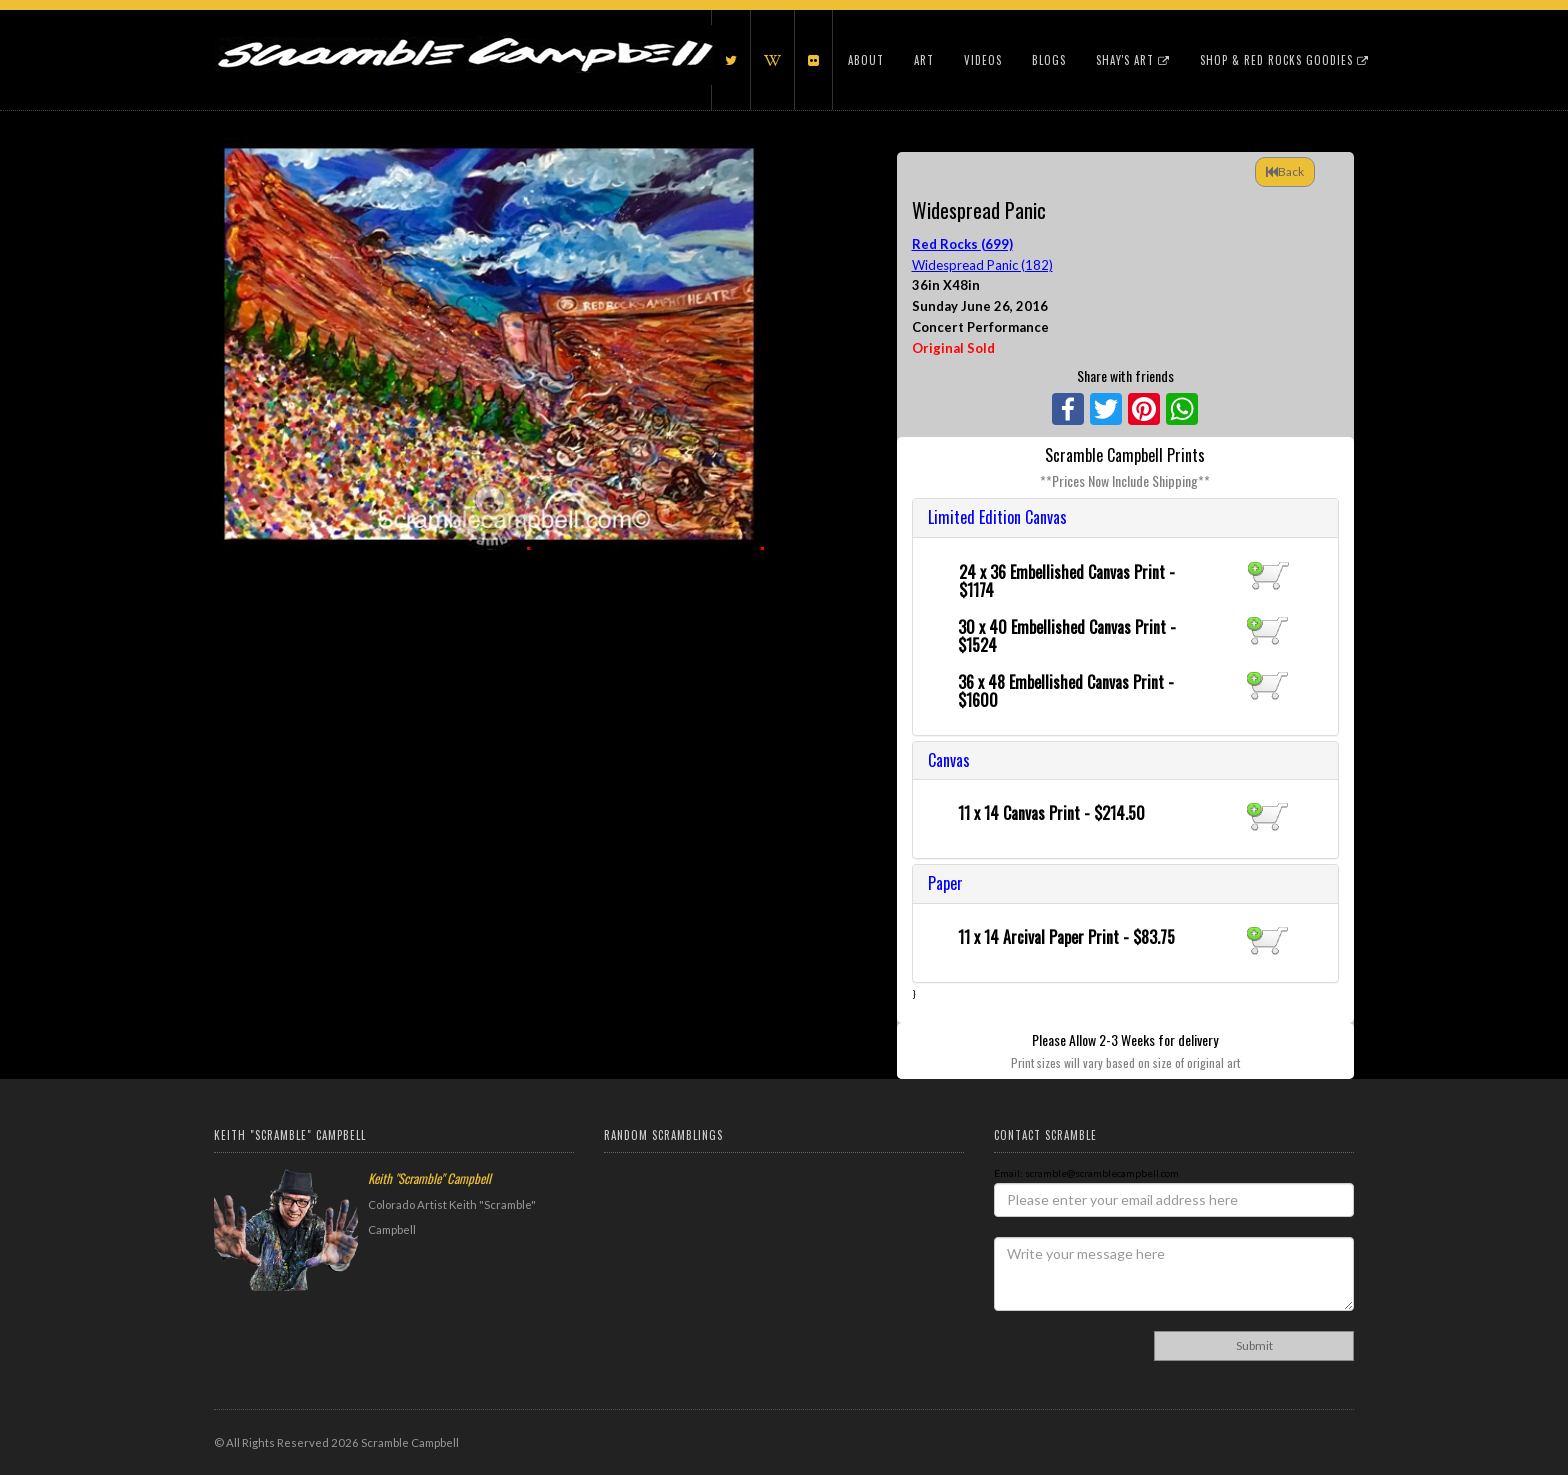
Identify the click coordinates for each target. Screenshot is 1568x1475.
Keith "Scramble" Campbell (429, 1178)
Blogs (1049, 60)
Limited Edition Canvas (997, 517)
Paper (945, 883)
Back (1285, 171)
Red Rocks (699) (962, 244)
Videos (983, 60)
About (866, 60)
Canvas (949, 760)
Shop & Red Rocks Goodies (1284, 60)
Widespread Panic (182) (982, 265)
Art (924, 60)
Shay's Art (1133, 60)
